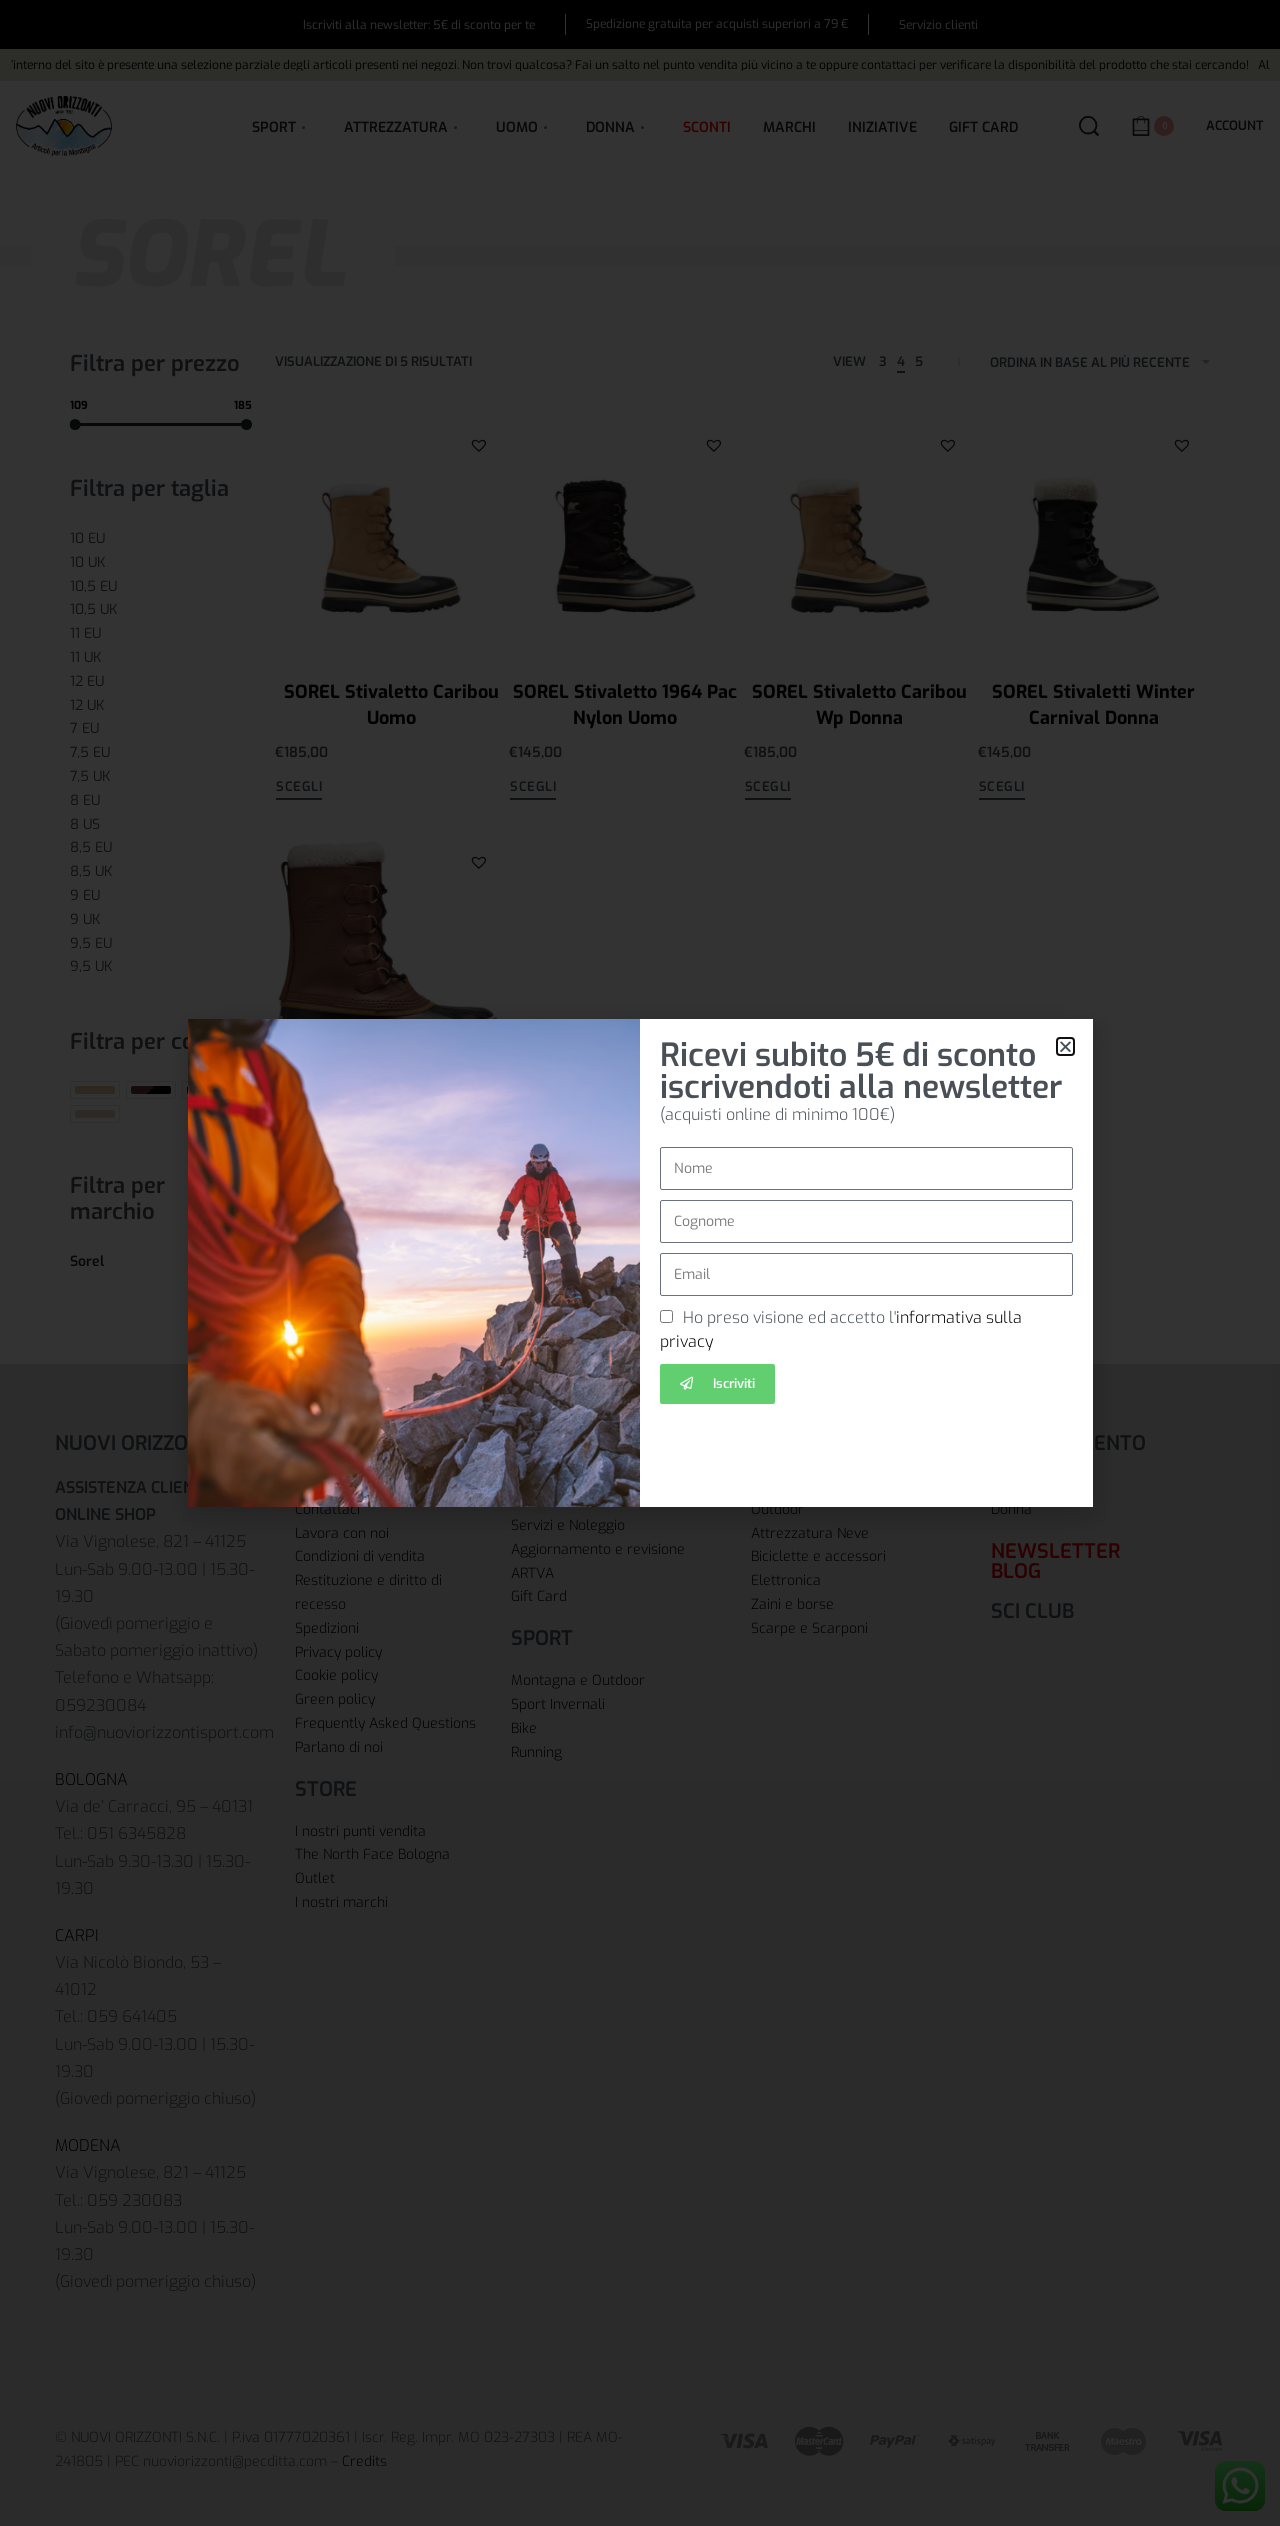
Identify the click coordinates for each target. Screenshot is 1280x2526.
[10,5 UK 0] (161, 610)
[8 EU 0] (161, 801)
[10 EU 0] (161, 539)
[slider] (75, 423)
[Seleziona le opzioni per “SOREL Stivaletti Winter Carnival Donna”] (1002, 789)
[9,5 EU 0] (161, 944)
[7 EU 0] (161, 729)
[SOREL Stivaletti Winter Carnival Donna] (1094, 534)
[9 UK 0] (161, 920)
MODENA (88, 2145)
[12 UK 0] (161, 706)
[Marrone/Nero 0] (151, 1090)
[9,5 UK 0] (161, 967)
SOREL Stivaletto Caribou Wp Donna (859, 704)
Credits (364, 2461)
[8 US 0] (161, 825)
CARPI (77, 1935)
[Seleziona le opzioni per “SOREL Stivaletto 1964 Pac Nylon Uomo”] (533, 789)
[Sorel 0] (161, 1262)
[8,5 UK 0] (161, 872)
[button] (479, 444)
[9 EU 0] (161, 896)
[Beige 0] (95, 1090)
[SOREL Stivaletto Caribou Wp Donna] (860, 534)
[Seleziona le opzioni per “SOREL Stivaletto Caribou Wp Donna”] (768, 789)
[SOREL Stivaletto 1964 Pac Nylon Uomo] (625, 534)
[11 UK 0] (161, 658)
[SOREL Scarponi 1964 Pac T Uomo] (391, 951)
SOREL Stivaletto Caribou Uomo (391, 704)
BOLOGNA (91, 1779)
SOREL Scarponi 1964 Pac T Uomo (391, 1121)
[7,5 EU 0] (161, 753)
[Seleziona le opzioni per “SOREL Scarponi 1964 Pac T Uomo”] (299, 1212)
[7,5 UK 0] (161, 777)
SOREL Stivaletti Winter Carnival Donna (1093, 704)
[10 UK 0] (161, 563)
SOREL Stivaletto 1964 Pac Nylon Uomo (625, 704)
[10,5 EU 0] (161, 587)
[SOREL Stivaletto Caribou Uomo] (391, 534)
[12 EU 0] (161, 682)
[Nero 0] (207, 1090)
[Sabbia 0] (95, 1114)
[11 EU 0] (161, 634)
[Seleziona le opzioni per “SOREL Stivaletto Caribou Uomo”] (299, 789)
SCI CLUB (1032, 1611)
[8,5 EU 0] (161, 848)
